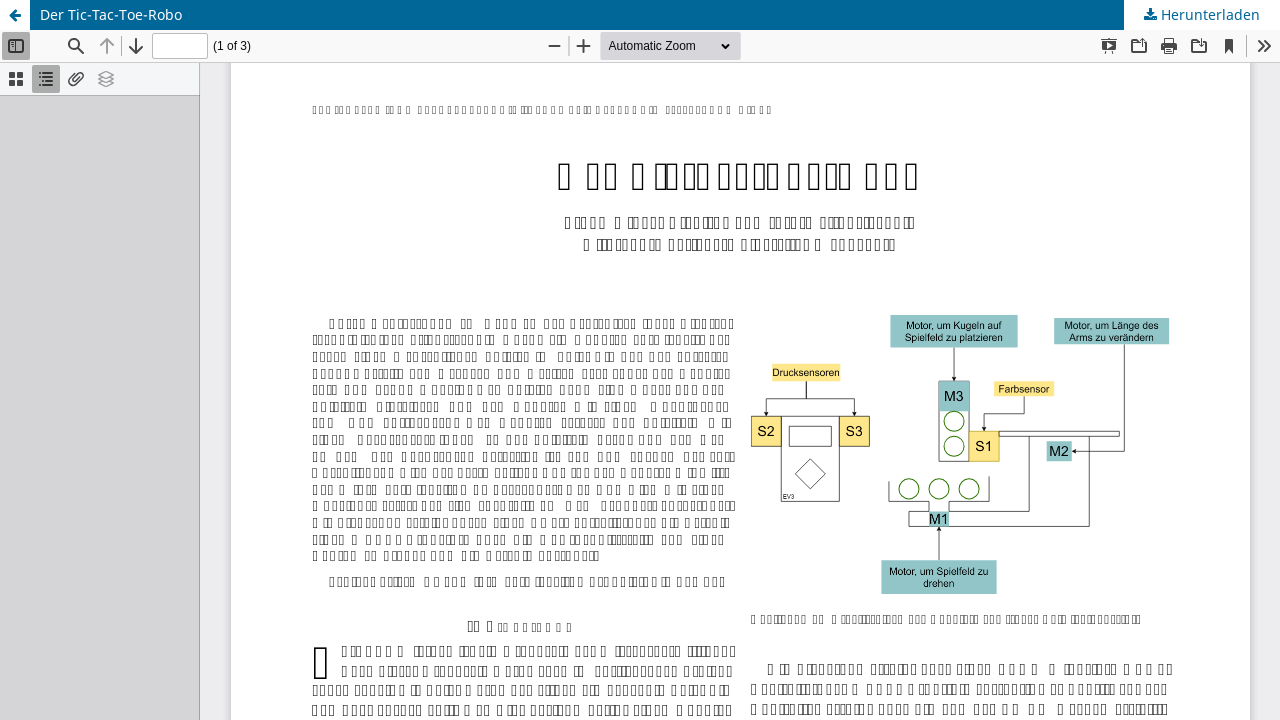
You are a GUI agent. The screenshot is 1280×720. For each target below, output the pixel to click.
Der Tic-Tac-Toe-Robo (111, 14)
